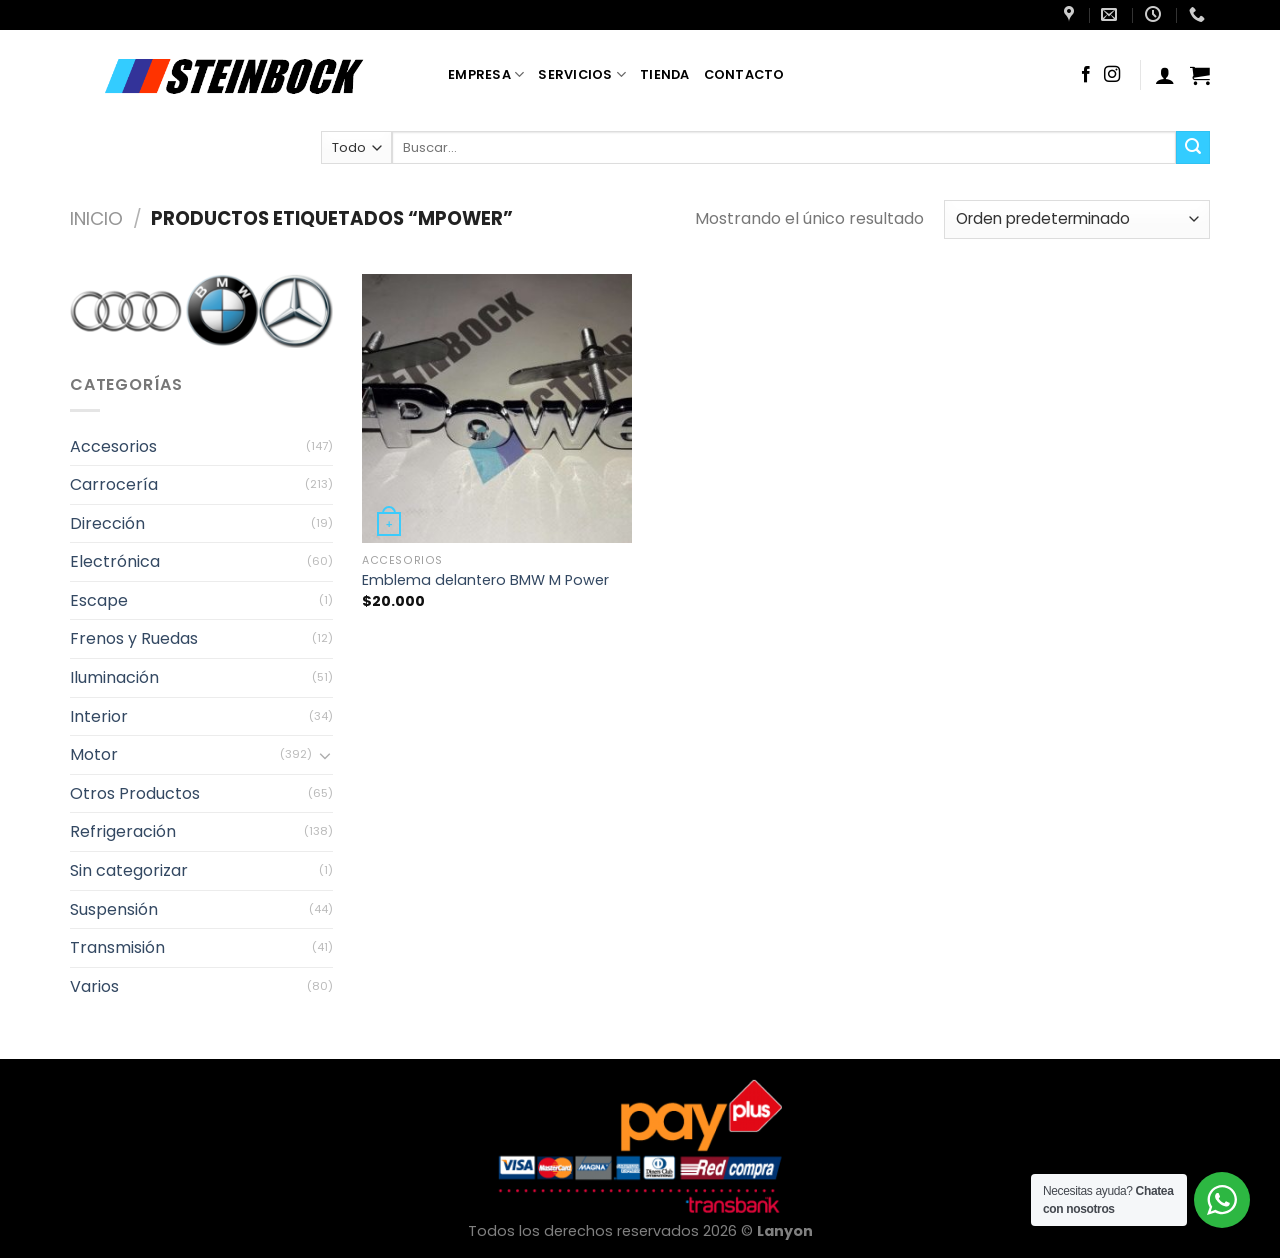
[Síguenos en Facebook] (1086, 75)
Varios (94, 986)
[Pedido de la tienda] (1077, 219)
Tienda (665, 74)
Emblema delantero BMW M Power (485, 580)
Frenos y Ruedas (134, 638)
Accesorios (113, 445)
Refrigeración (123, 831)
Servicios (582, 74)
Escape (99, 600)
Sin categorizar (129, 870)
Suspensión (114, 909)
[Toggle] (325, 755)
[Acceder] (1165, 75)
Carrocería (114, 484)
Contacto (744, 74)
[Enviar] (1193, 148)
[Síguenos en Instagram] (1112, 75)
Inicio (96, 218)
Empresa (486, 74)
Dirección (107, 523)
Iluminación (114, 677)
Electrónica (115, 561)
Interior (99, 716)
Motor (94, 754)
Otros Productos (135, 793)
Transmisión (117, 947)
